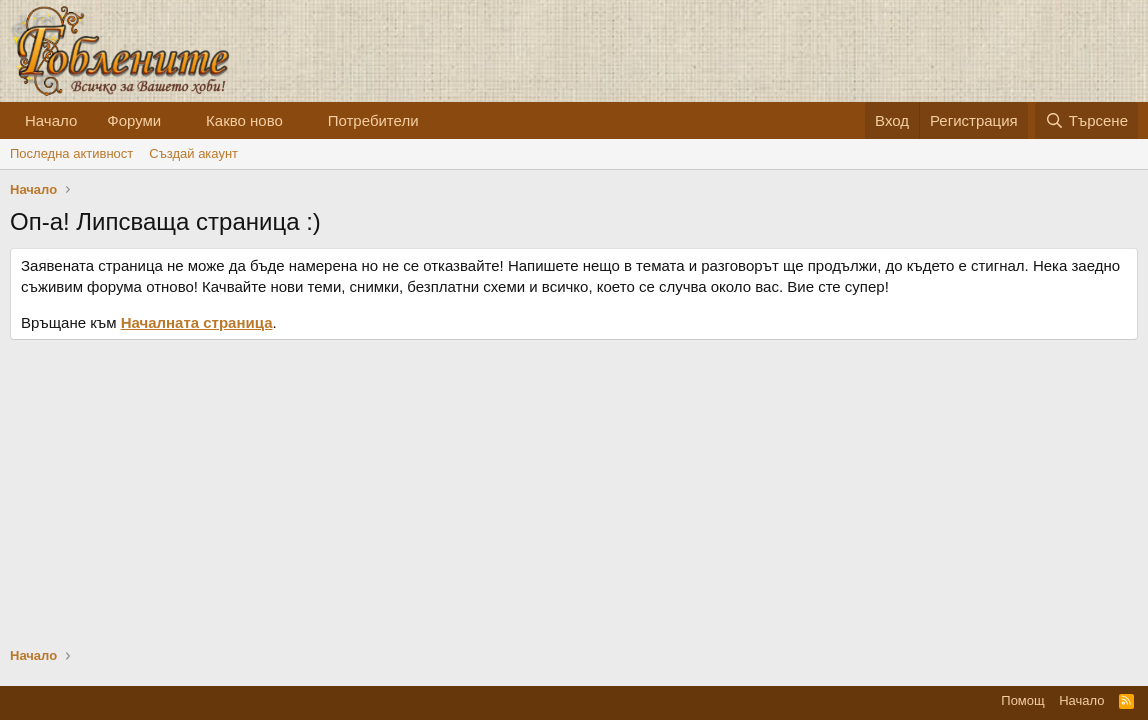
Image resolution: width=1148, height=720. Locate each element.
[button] (177, 120)
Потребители (373, 120)
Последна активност (71, 153)
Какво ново (244, 120)
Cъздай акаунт (193, 153)
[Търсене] (1086, 120)
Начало (51, 120)
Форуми (134, 120)
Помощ (1022, 700)
